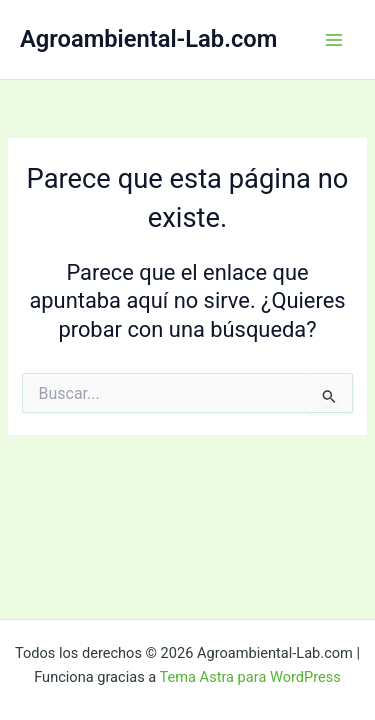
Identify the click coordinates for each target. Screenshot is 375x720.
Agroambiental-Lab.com (148, 39)
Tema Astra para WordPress (250, 677)
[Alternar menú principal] (334, 40)
